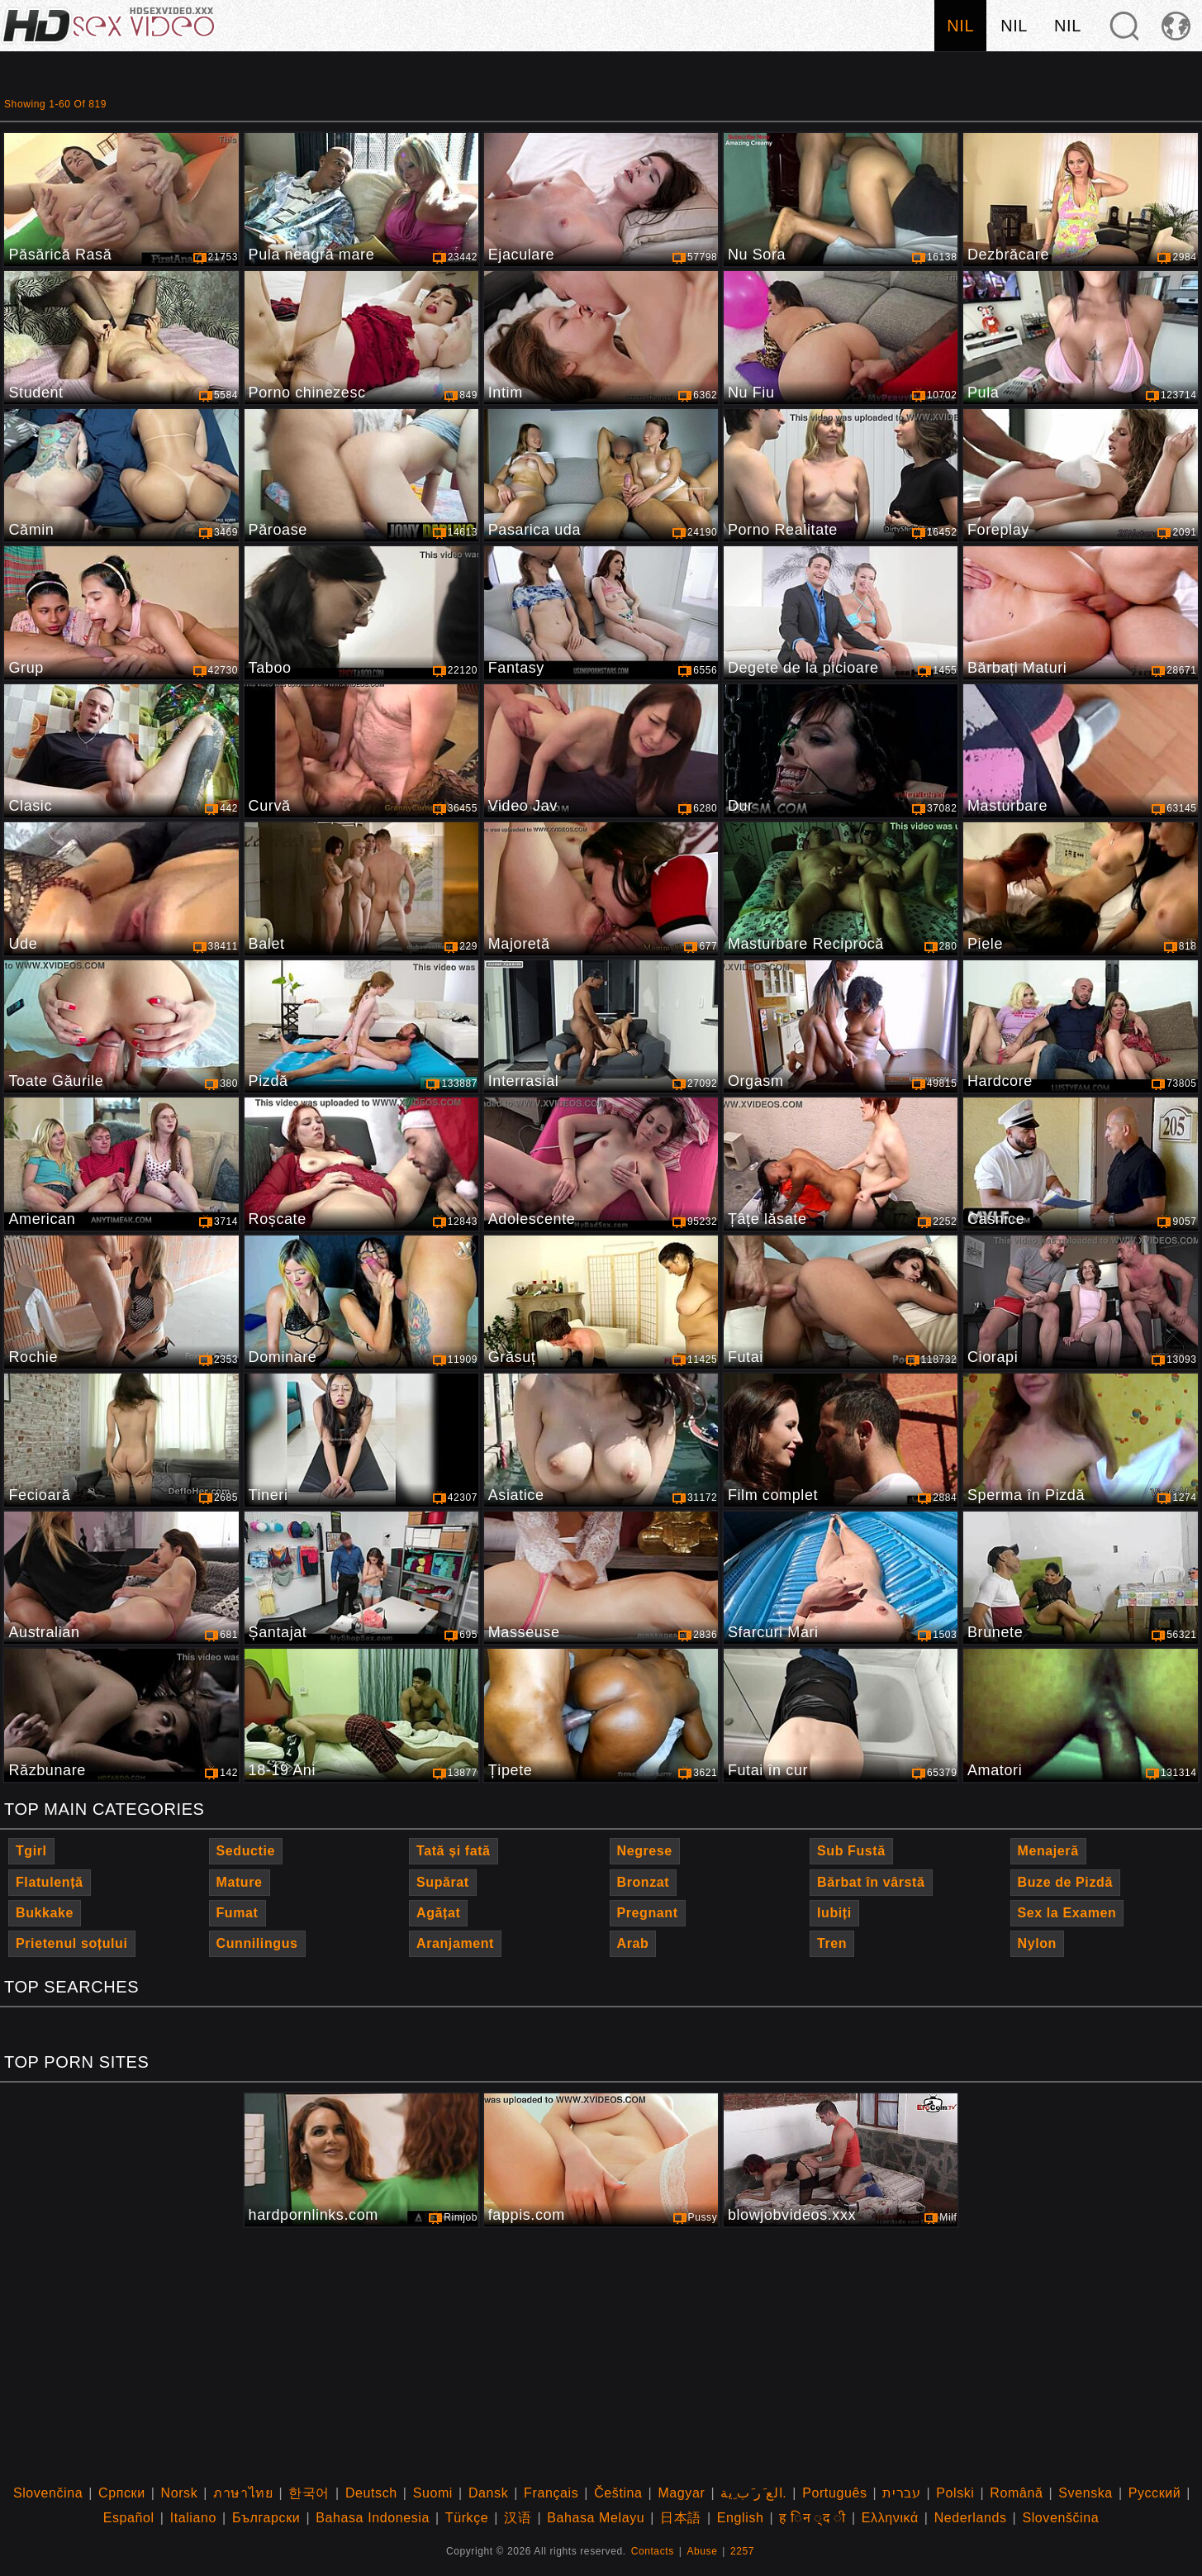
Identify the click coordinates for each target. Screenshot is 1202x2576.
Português (834, 2493)
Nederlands (970, 2518)
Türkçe (467, 2518)
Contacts (652, 2551)
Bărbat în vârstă (871, 1882)
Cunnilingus (257, 1943)
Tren (832, 1943)
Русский (1154, 2493)
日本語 (680, 2518)
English (740, 2518)
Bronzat (643, 1882)
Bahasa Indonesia (373, 2518)
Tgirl (31, 1851)
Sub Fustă (851, 1851)
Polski (955, 2493)
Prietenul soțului (72, 1943)
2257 (742, 2551)
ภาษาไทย (243, 2493)
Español (128, 2518)
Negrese (644, 1851)
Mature (239, 1882)
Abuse (702, 2551)
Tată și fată (453, 1851)
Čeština (618, 2493)
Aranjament (455, 1943)
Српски (121, 2493)
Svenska (1085, 2493)
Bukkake (45, 1913)
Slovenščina (1060, 2518)
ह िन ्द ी (812, 2518)
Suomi (433, 2493)
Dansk (488, 2493)
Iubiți (834, 1913)
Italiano (193, 2518)
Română (1016, 2493)
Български (266, 2518)
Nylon (1037, 1943)
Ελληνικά (890, 2518)
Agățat (438, 1913)
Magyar (681, 2493)
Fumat (237, 1913)
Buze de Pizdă (1065, 1882)
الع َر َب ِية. (753, 2493)
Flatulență (49, 1882)
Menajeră (1048, 1851)
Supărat (442, 1882)
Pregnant (647, 1913)
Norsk (179, 2493)
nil (960, 26)
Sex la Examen (1067, 1913)
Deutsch (371, 2493)
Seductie (246, 1851)
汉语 (517, 2518)
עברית (901, 2493)
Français (551, 2493)
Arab (633, 1943)
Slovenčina (48, 2493)
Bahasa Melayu (595, 2518)
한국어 (309, 2493)
